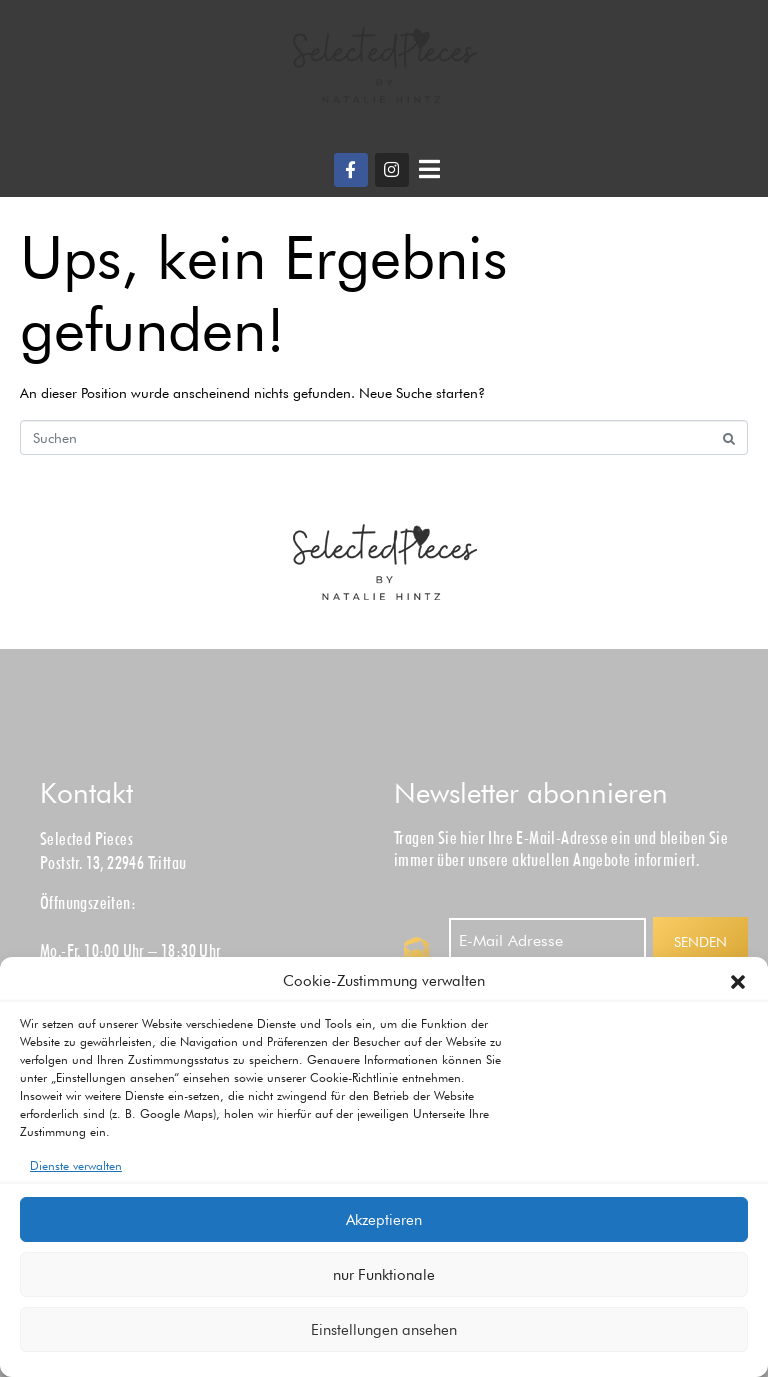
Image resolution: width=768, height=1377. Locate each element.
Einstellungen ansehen (384, 1330)
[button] (738, 982)
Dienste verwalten (76, 1165)
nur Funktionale (384, 1275)
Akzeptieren (384, 1220)
